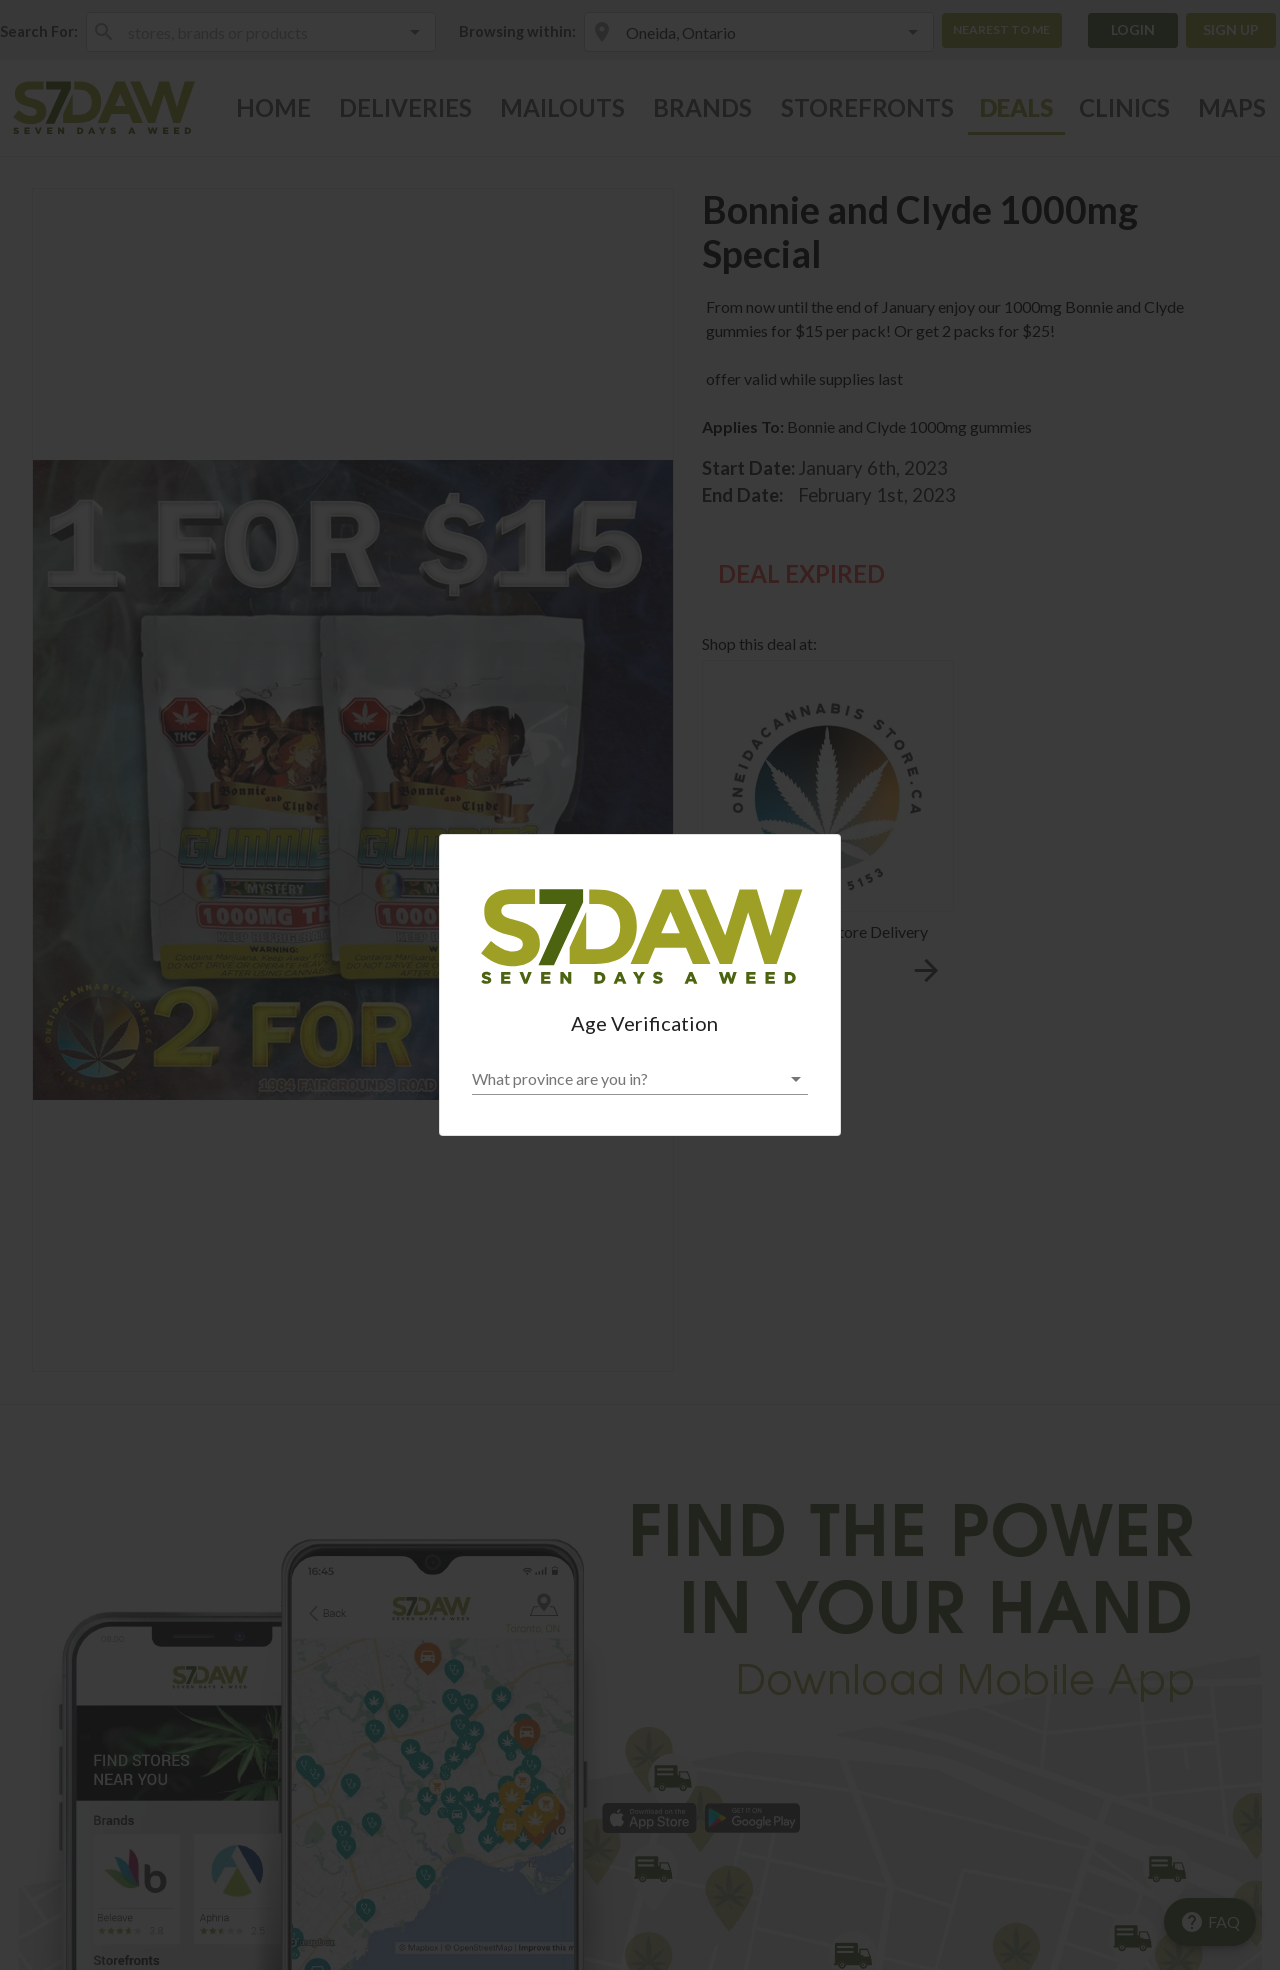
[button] (640, 1079)
